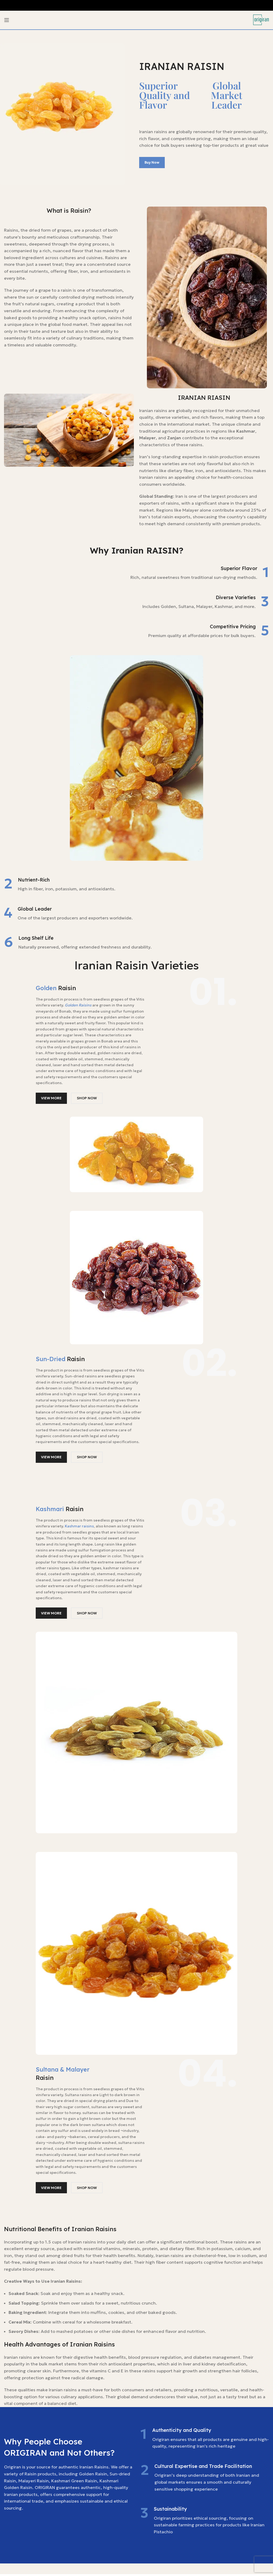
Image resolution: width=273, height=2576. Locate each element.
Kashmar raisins (79, 1526)
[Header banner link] (136, 5)
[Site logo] (261, 19)
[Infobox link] (136, 573)
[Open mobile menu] (6, 20)
